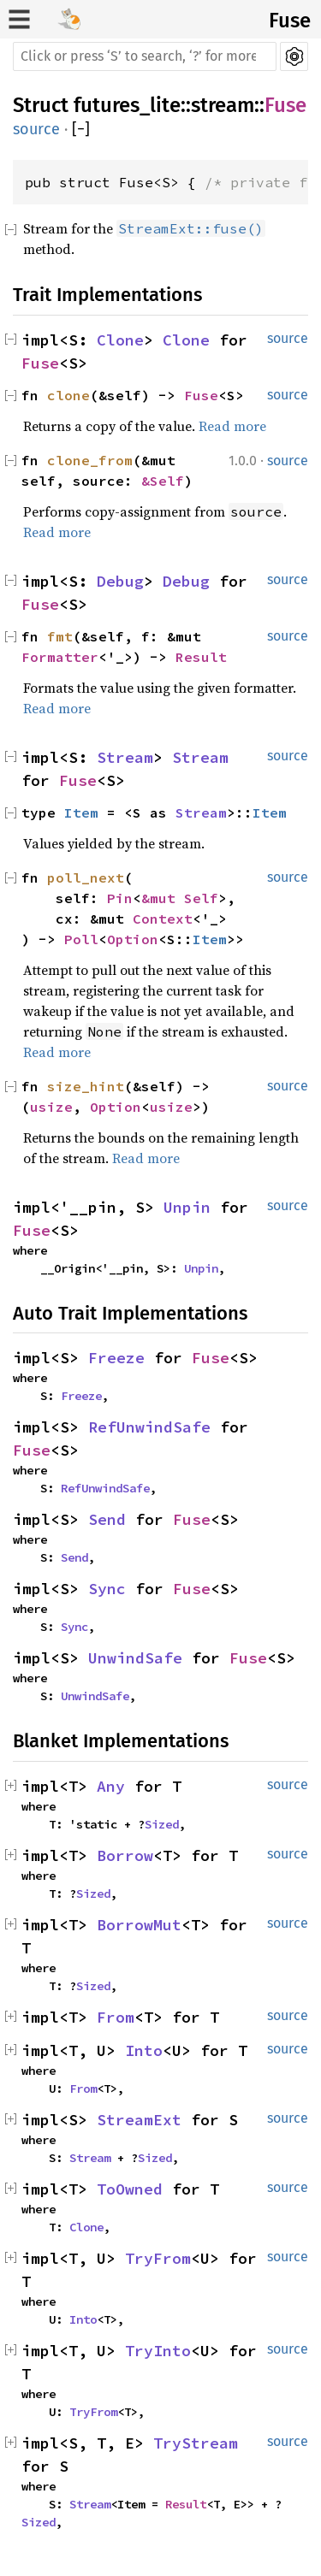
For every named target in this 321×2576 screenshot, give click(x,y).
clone (68, 395)
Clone (120, 340)
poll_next (85, 877)
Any (111, 1786)
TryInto (158, 2350)
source (36, 129)
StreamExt (139, 2120)
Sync (107, 1588)
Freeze (116, 1358)
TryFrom (158, 2258)
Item (81, 812)
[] (81, 130)
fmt (60, 636)
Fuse (290, 20)
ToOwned (130, 2189)
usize (51, 1106)
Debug (120, 581)
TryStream (195, 2443)
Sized (162, 1824)
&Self (162, 480)
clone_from (90, 460)
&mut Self (179, 898)
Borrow (125, 1855)
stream (222, 105)
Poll (81, 939)
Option (132, 939)
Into (144, 2050)
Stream (125, 757)
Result (201, 656)
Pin (120, 898)
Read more (232, 426)
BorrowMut (139, 1925)
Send (107, 1519)
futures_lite (127, 105)
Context (163, 918)
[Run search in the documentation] (144, 56)
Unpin (187, 1207)
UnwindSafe (135, 1658)
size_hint (85, 1086)
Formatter (59, 656)
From (115, 2017)
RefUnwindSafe (149, 1427)
